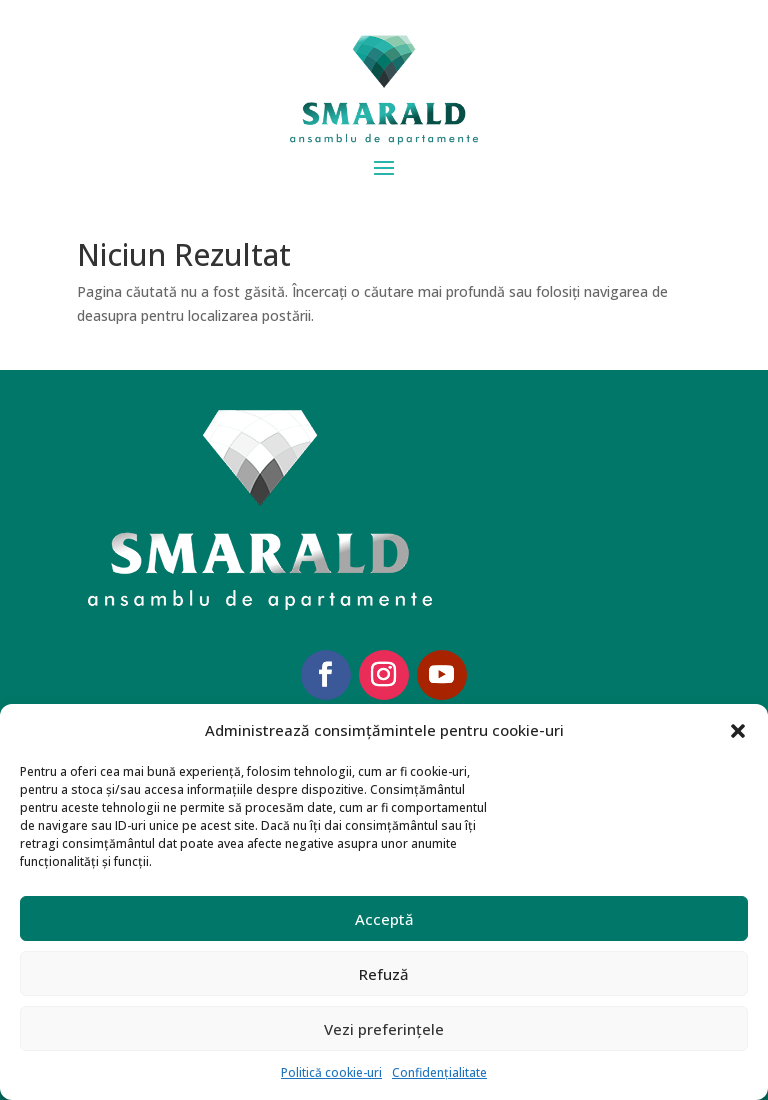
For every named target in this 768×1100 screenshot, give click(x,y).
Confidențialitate (439, 1072)
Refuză (384, 974)
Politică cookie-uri (331, 1072)
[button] (738, 731)
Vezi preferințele (384, 1029)
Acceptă (384, 919)
